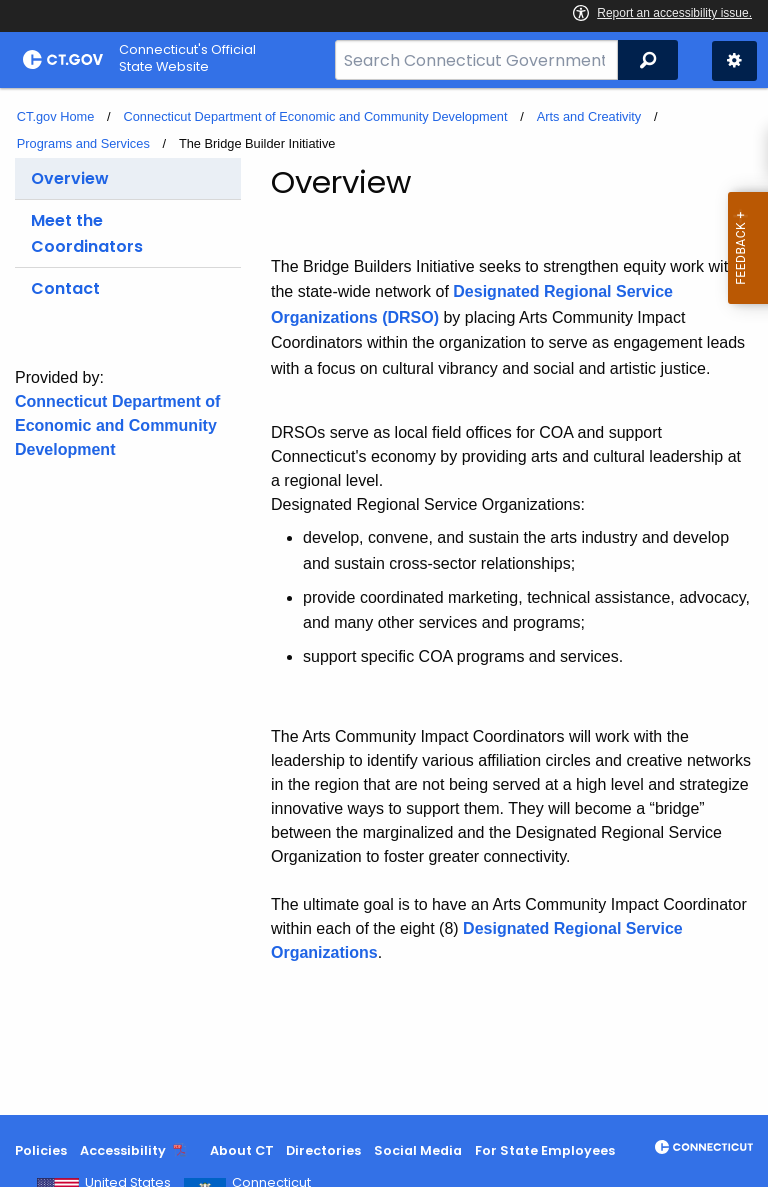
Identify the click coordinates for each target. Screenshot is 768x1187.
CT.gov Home (56, 116)
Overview (70, 178)
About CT (242, 1150)
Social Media (418, 1150)
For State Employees (545, 1150)
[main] (384, 601)
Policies (41, 1150)
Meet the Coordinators (87, 233)
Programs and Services (83, 143)
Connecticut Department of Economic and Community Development (315, 116)
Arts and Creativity (589, 116)
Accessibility (123, 1150)
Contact (65, 288)
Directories (323, 1150)
